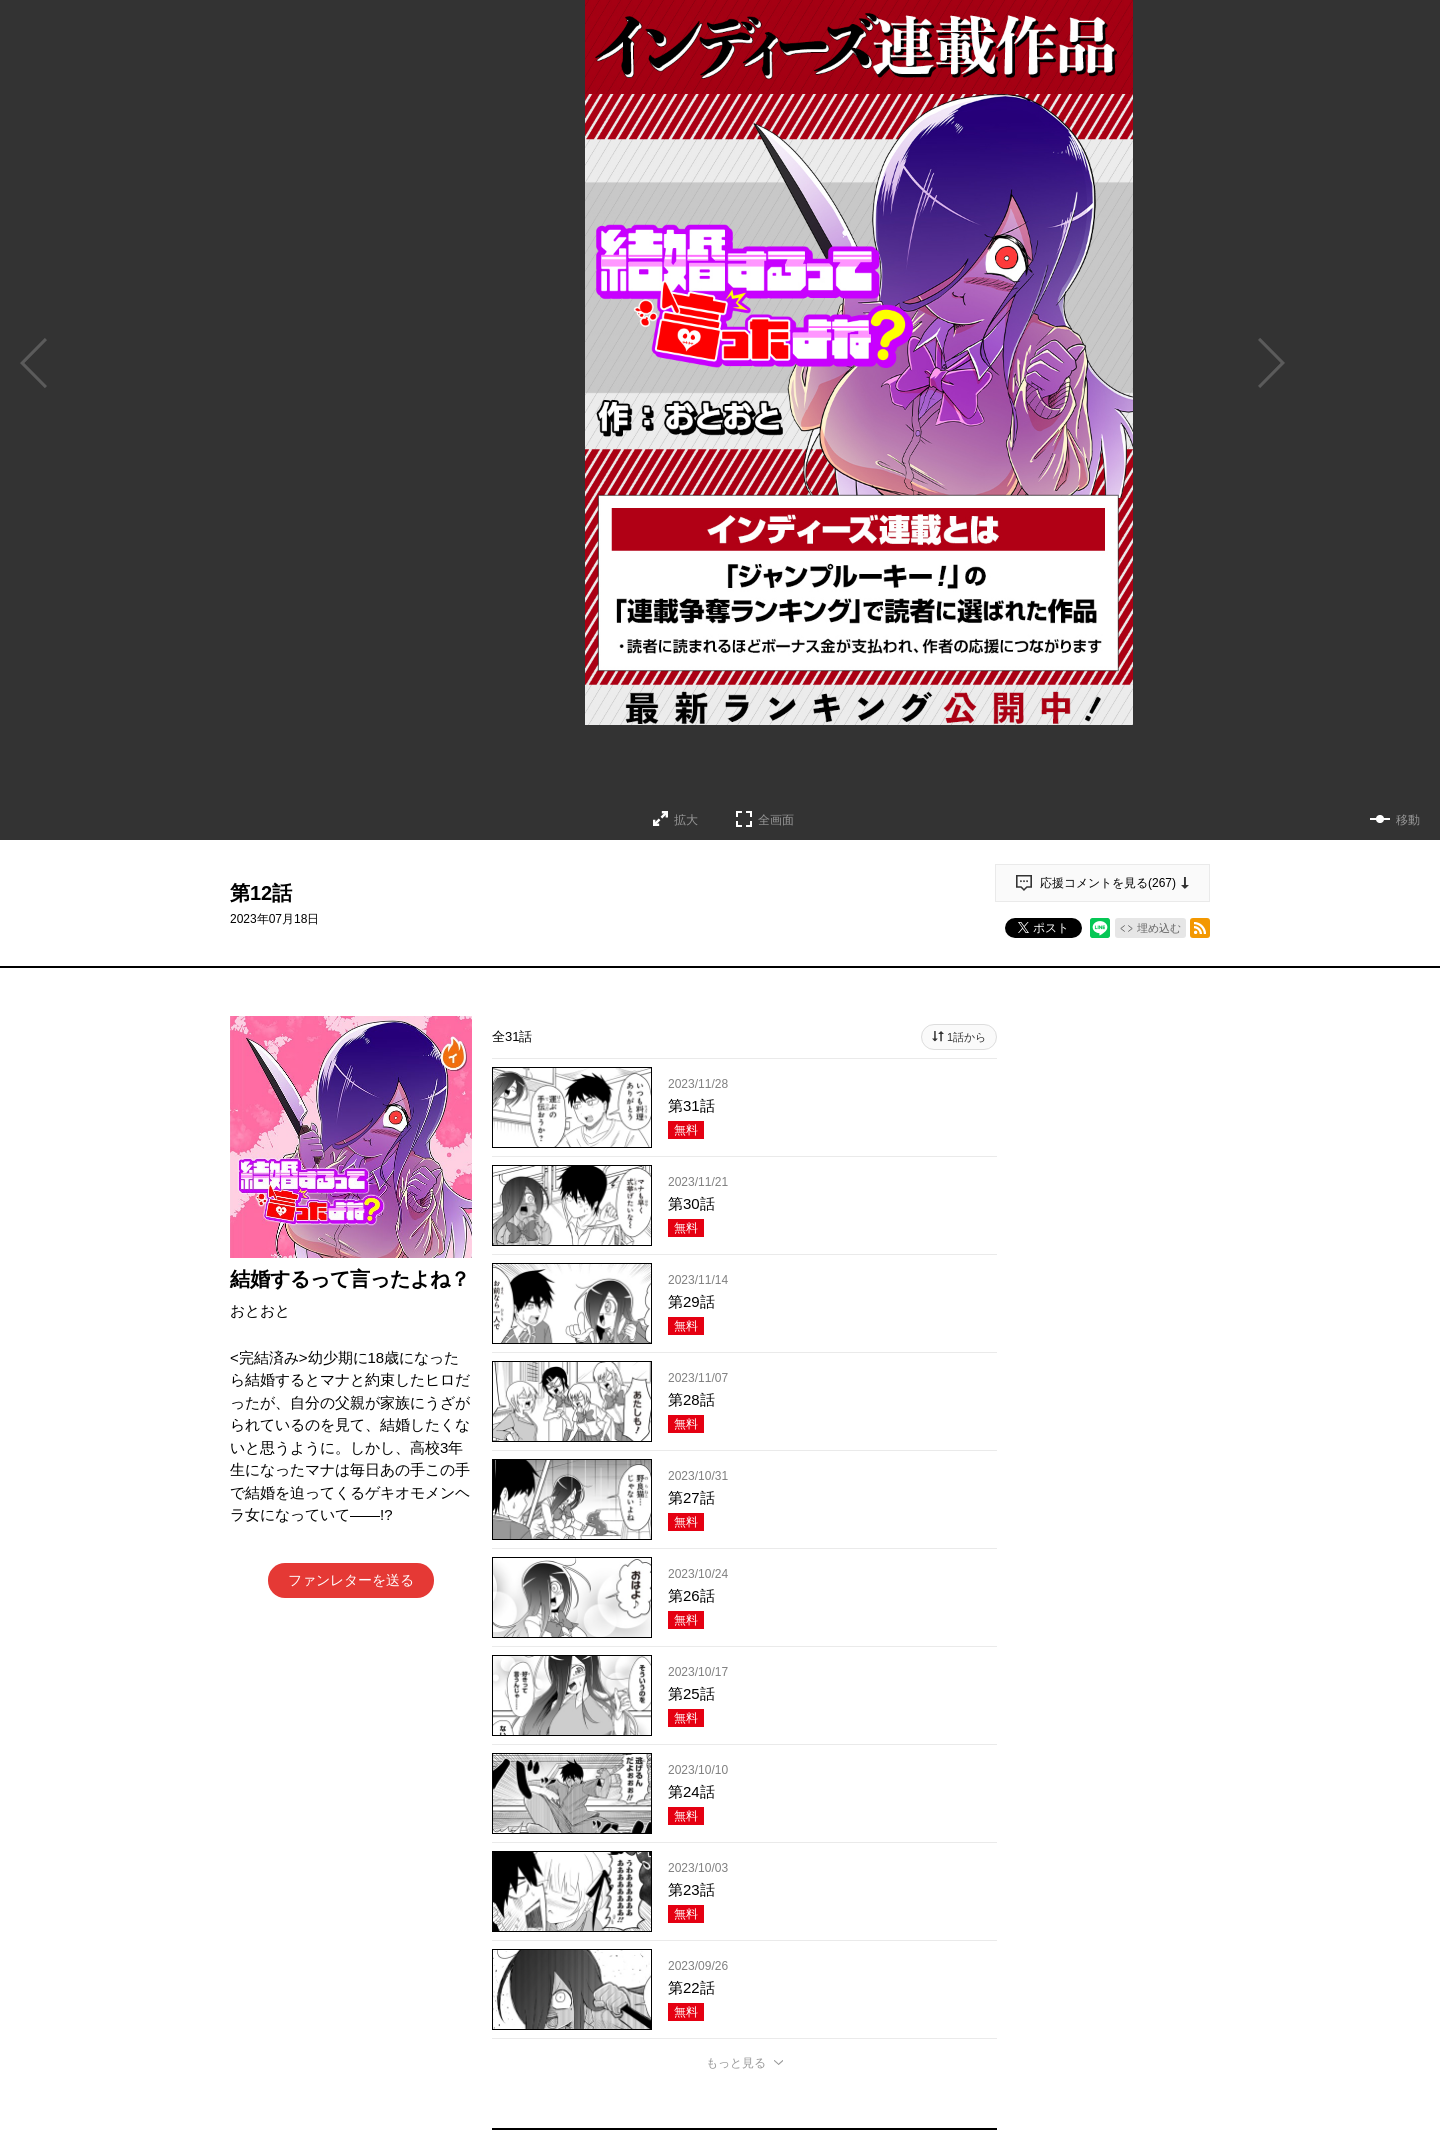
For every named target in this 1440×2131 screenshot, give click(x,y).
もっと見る (736, 2063)
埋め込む (1159, 928)
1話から (966, 1037)
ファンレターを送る (351, 1580)
